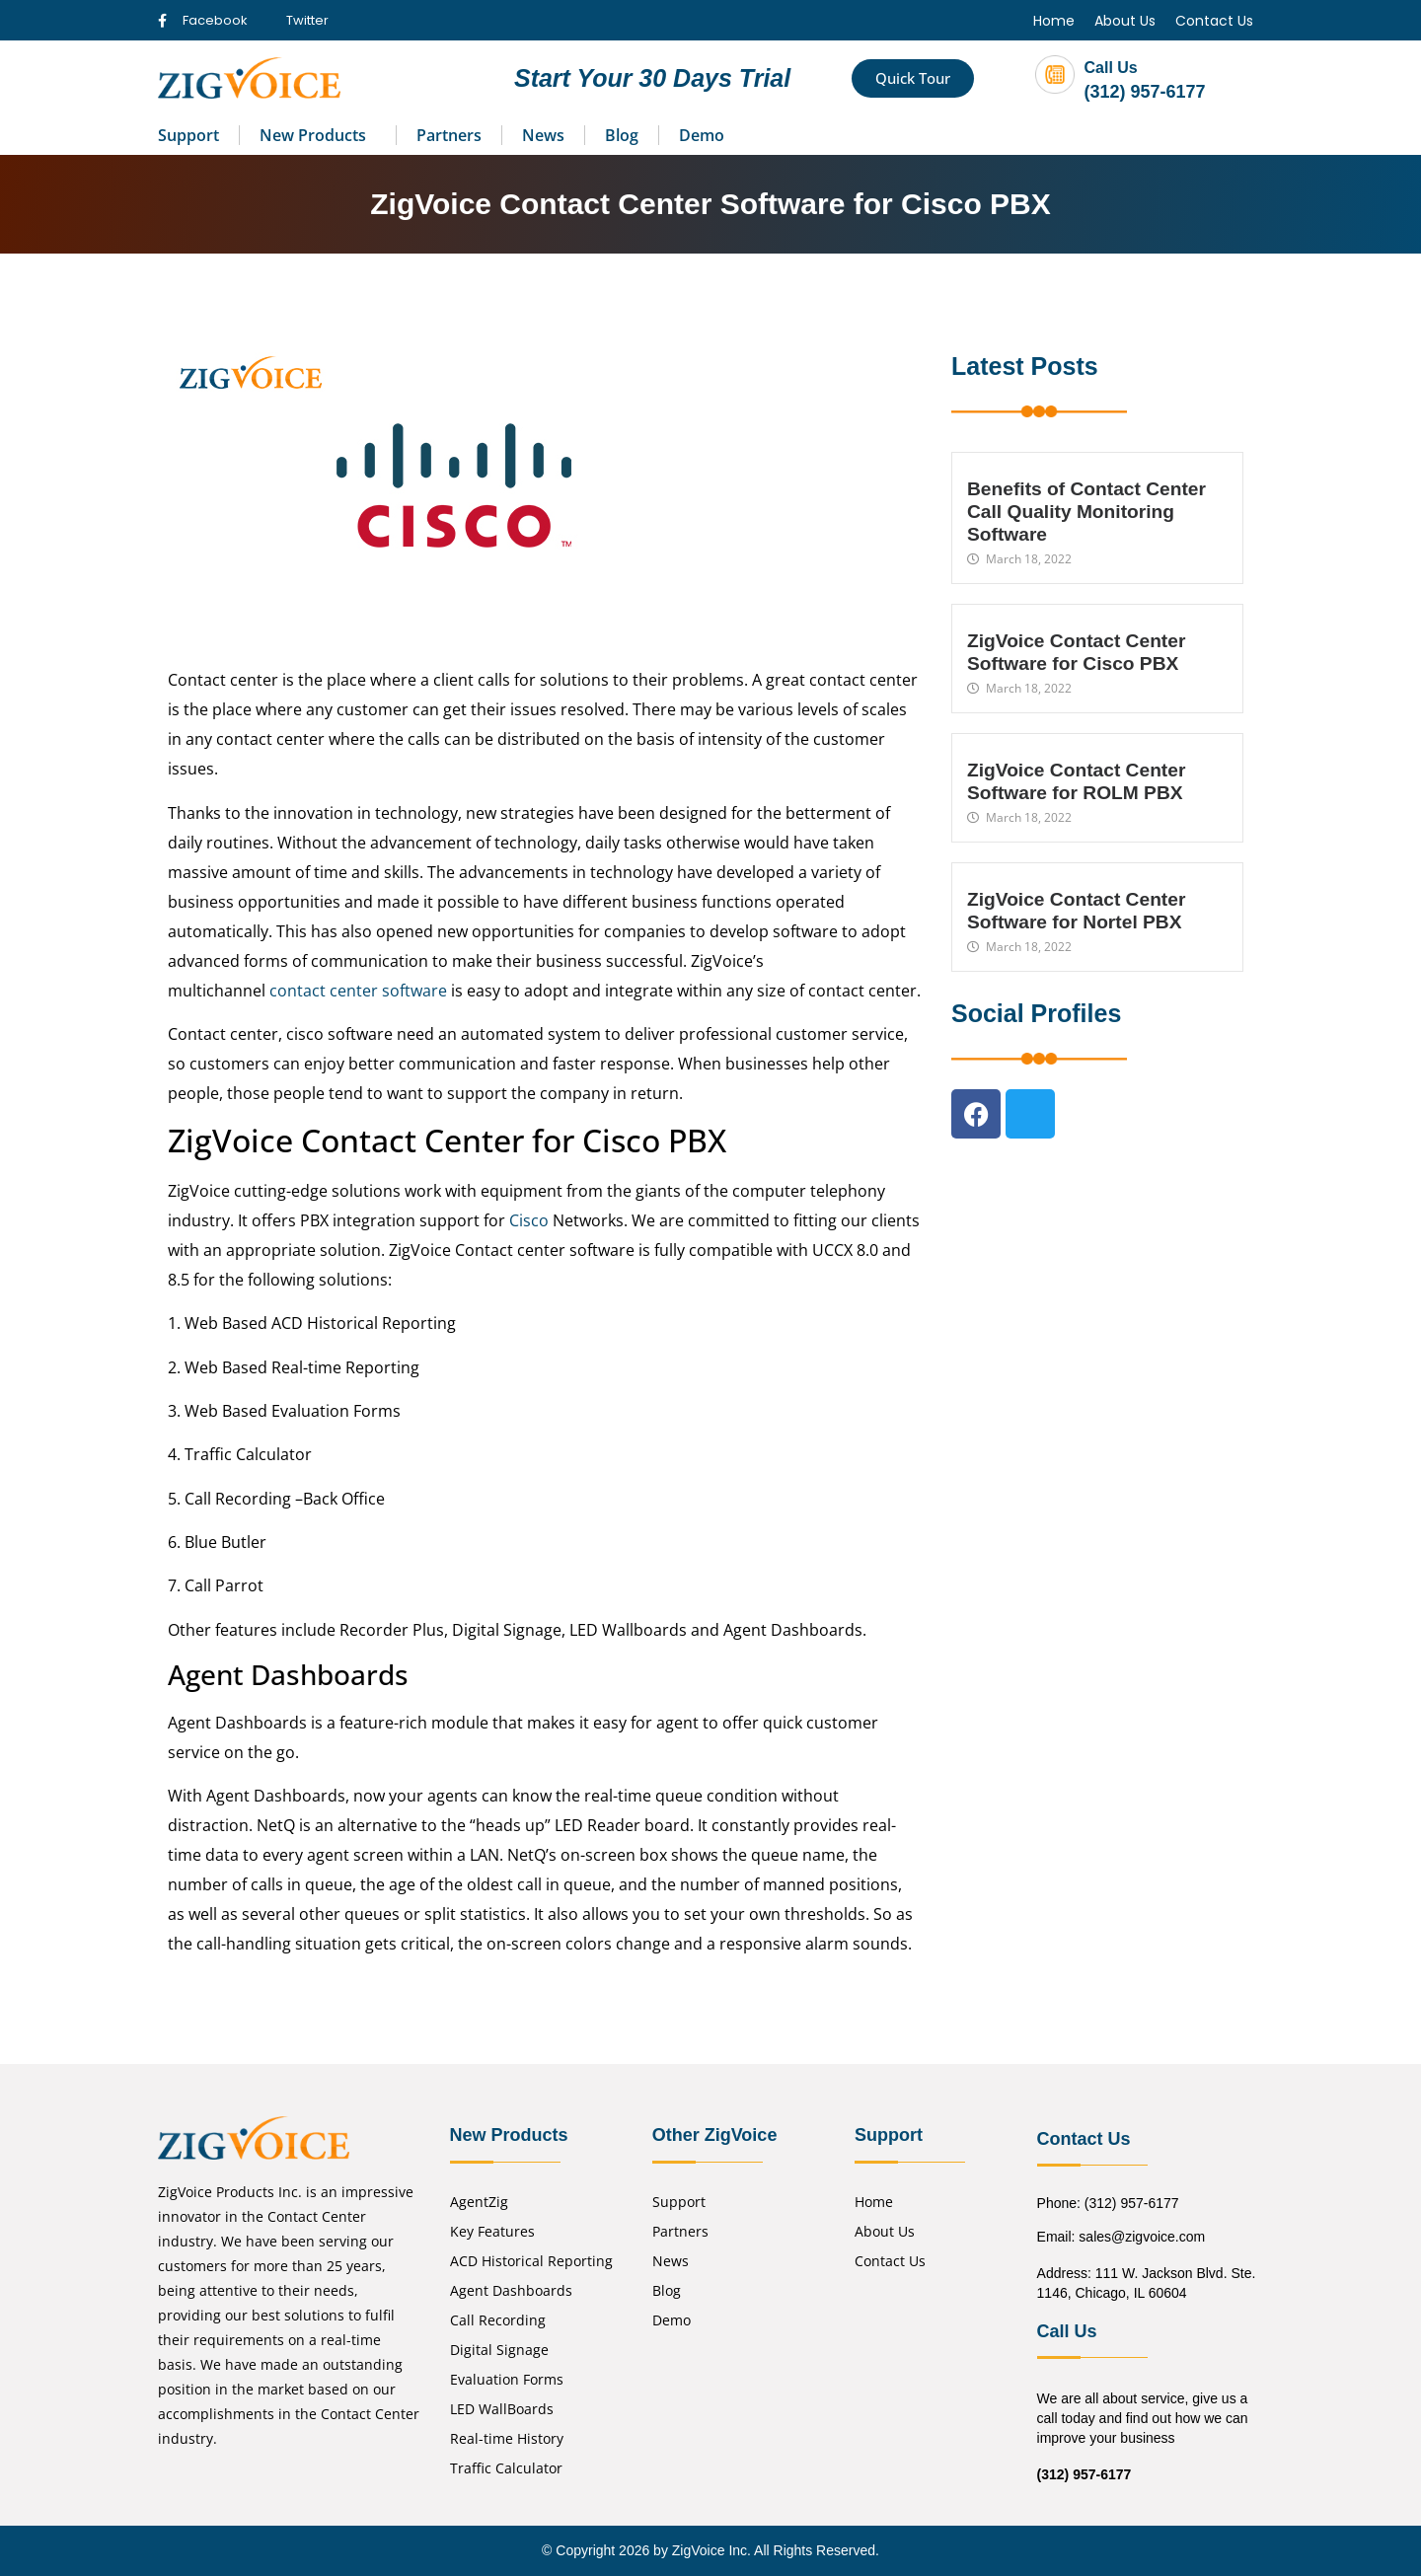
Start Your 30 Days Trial (652, 78)
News (543, 135)
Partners (449, 135)
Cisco (529, 1220)
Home (1054, 21)
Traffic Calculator (506, 2468)
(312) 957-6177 (1145, 92)
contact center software (358, 990)
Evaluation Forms (506, 2379)
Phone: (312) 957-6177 (1108, 2203)
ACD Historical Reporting (531, 2260)
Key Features (492, 2231)
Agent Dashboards (511, 2290)
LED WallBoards (502, 2408)
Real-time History (506, 2438)
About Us (1125, 21)
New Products (313, 135)
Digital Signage (499, 2349)
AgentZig (479, 2201)
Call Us (1111, 67)
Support (188, 135)
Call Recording (498, 2320)
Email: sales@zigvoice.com (1121, 2237)
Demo (701, 135)
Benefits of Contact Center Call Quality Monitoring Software (1086, 511)
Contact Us (1214, 21)
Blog (621, 135)
